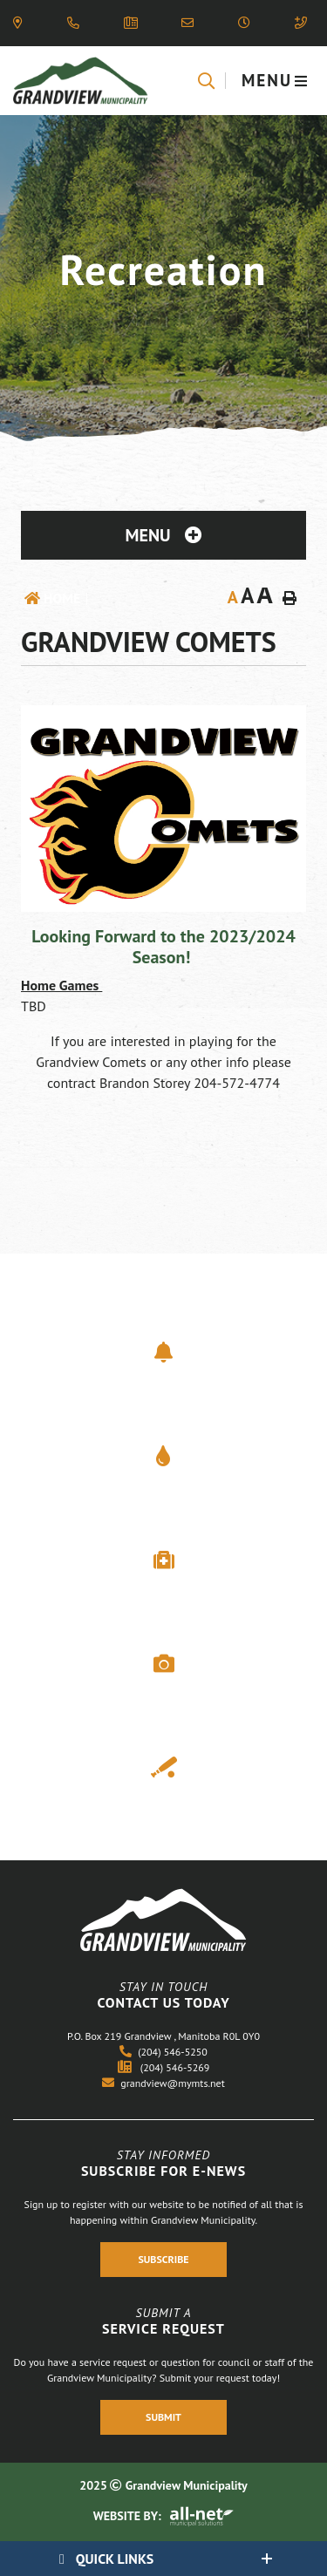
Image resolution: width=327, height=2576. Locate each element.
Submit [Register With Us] (163, 2416)
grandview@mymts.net (163, 2083)
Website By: (164, 2516)
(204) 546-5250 (163, 2051)
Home (62, 598)
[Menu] (275, 80)
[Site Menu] (163, 535)
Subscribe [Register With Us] (163, 2260)
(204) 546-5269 (164, 2067)
